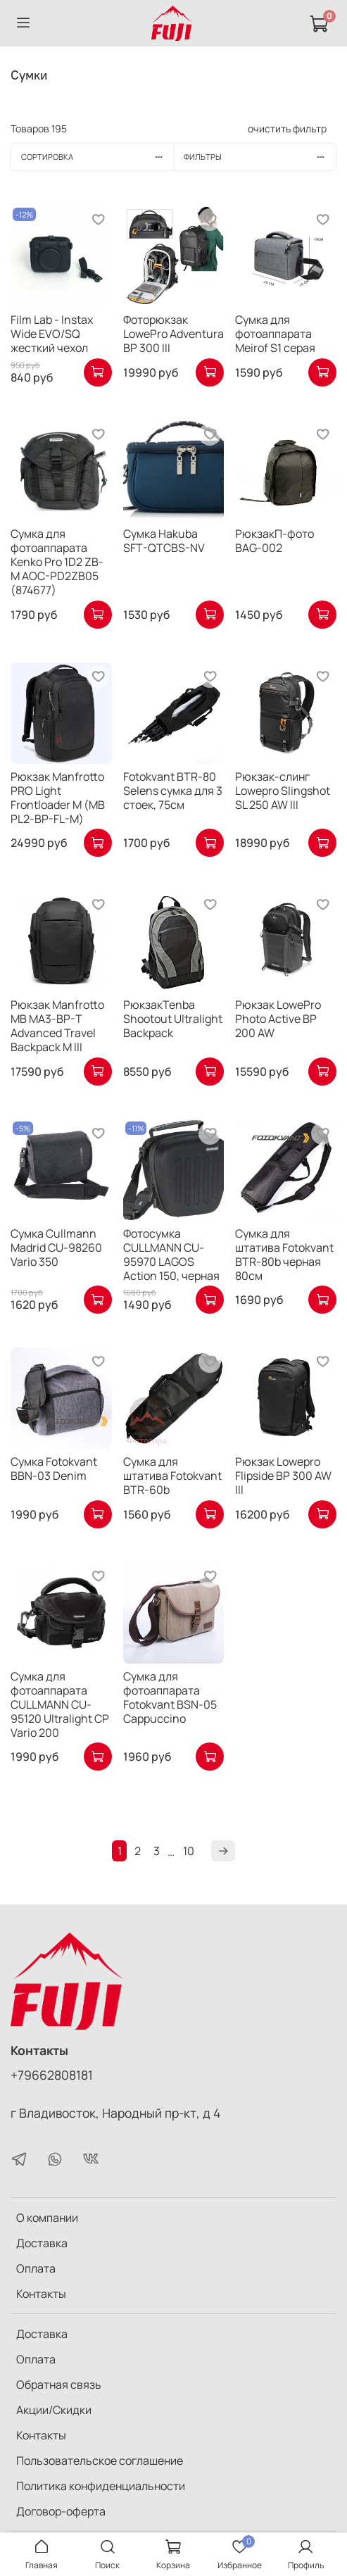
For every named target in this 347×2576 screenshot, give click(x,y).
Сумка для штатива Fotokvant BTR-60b (172, 1475)
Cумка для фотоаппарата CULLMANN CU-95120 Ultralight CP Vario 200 (60, 1704)
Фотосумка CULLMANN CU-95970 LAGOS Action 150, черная (171, 1254)
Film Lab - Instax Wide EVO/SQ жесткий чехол (52, 334)
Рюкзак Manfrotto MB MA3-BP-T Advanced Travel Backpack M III (57, 1026)
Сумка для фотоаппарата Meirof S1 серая (275, 334)
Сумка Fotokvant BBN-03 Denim (54, 1468)
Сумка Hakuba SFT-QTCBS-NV (164, 540)
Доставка (42, 2243)
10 (188, 1851)
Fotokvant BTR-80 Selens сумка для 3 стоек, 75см (172, 790)
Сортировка (97, 156)
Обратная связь (58, 2384)
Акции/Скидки (54, 2410)
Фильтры (260, 156)
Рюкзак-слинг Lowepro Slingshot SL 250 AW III (282, 790)
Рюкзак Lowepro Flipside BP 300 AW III (283, 1475)
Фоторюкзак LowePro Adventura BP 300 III (173, 334)
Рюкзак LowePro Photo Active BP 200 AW (278, 1019)
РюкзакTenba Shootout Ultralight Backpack (172, 1019)
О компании (47, 2217)
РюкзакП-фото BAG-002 (274, 540)
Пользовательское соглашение (99, 2460)
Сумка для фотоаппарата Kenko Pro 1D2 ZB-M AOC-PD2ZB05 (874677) (57, 562)
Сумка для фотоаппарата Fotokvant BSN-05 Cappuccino (170, 1697)
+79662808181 (52, 2074)
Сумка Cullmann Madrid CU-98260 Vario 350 (56, 1247)
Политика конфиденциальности (100, 2486)
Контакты (41, 2293)
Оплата (36, 2268)
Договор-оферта (61, 2511)
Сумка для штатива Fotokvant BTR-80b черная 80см (284, 1254)
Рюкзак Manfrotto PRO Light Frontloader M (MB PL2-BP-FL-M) (58, 798)
